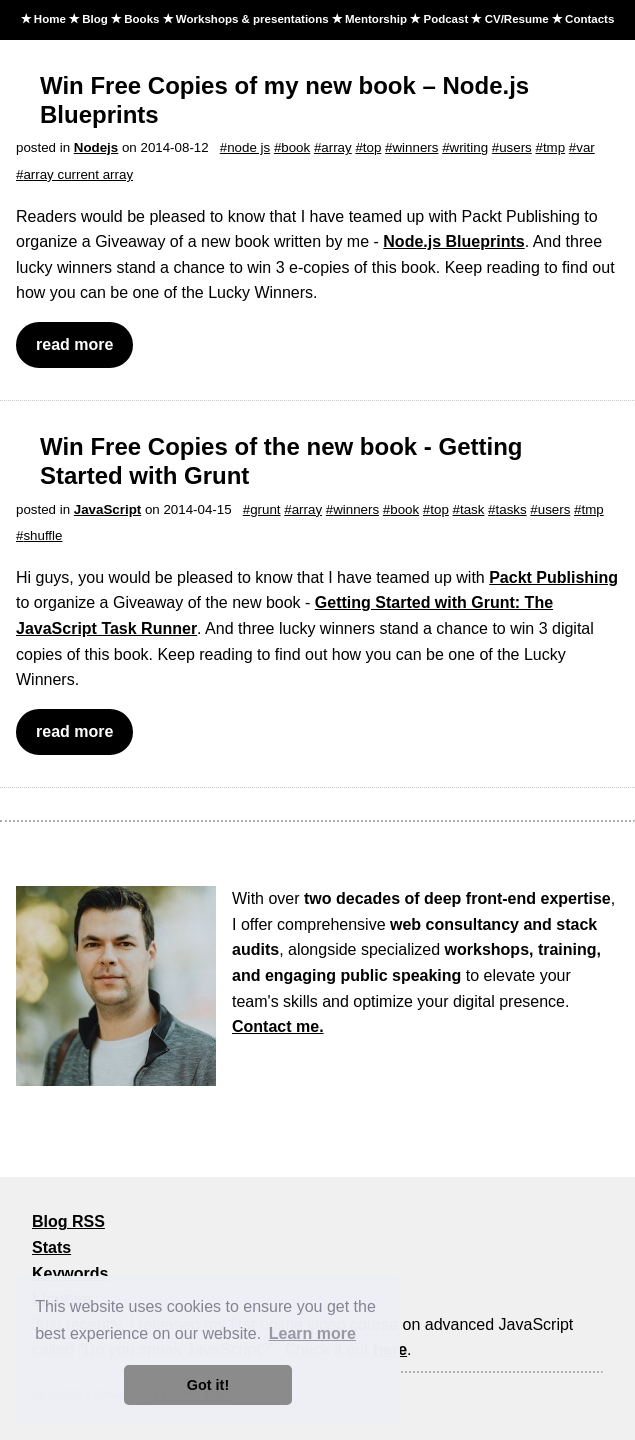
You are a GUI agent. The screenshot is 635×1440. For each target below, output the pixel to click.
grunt (265, 509)
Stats (51, 1247)
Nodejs (96, 147)
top (372, 147)
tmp (554, 147)
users (515, 147)
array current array (78, 174)
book (295, 147)
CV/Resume (517, 19)
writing (469, 147)
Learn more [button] (312, 1333)
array (336, 147)
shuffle (42, 535)
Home (50, 19)
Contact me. (278, 1026)
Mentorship (376, 19)
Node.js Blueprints (453, 241)
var (585, 147)
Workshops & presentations (252, 19)
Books (141, 19)
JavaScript (107, 509)
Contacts (589, 19)
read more (74, 344)
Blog (95, 19)
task (472, 509)
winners (415, 147)
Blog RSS (68, 1221)
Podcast (445, 19)
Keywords (70, 1273)
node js (248, 147)
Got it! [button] (208, 1385)
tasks (511, 509)
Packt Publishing (553, 577)
